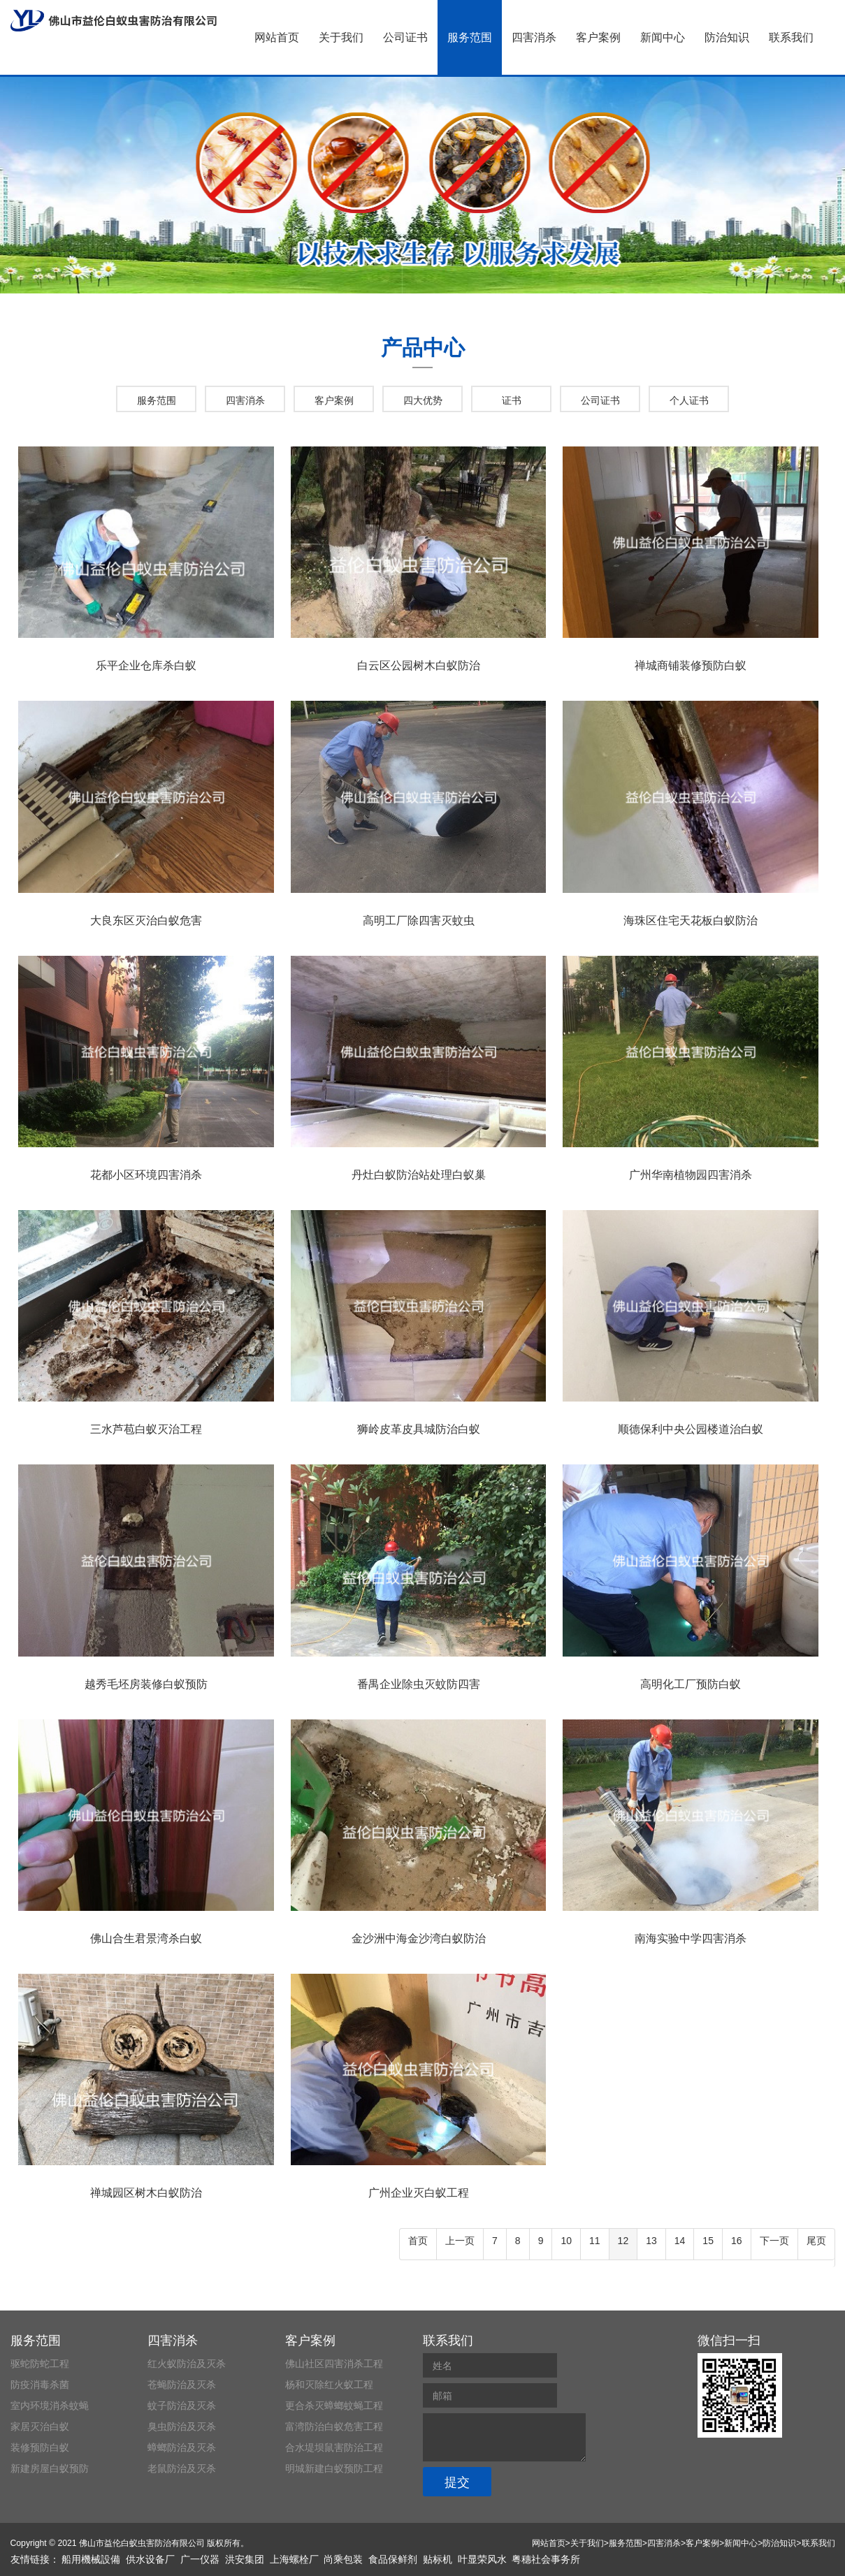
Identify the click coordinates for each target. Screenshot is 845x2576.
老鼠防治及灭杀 (181, 2468)
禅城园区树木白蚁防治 (146, 2193)
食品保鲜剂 (392, 2559)
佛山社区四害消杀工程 (334, 2363)
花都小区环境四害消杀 (146, 1175)
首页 (418, 2240)
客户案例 (598, 37)
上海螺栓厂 (294, 2559)
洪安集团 (244, 2559)
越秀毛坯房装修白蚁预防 (146, 1684)
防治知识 (727, 37)
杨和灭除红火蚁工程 (329, 2384)
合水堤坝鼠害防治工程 (334, 2447)
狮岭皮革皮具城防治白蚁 (418, 1429)
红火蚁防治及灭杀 (186, 2363)
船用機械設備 (91, 2559)
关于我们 (341, 37)
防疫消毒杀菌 (39, 2384)
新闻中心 (662, 37)
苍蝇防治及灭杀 (181, 2384)
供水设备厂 (150, 2559)
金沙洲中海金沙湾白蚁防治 (419, 1938)
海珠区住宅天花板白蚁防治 (690, 920)
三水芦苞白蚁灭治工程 (146, 1429)
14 (680, 2240)
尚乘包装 (343, 2559)
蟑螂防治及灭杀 (181, 2447)
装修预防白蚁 (39, 2447)
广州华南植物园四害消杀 (690, 1175)
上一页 (460, 2240)
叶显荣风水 (482, 2559)
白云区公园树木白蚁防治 (418, 665)
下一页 (774, 2240)
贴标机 (437, 2559)
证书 (511, 400)
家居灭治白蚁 (39, 2426)
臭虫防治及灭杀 (181, 2426)
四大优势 (422, 400)
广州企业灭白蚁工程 (418, 2193)
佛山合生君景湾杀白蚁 (146, 1938)
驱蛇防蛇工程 (39, 2363)
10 (566, 2240)
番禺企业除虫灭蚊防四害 (418, 1684)
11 (594, 2240)
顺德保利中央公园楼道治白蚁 (690, 1429)
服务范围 (469, 37)
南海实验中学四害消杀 (690, 1938)
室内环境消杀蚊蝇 (49, 2405)
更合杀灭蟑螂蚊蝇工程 (334, 2405)
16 (736, 2240)
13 (651, 2240)
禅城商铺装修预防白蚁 (690, 665)
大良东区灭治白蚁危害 (146, 920)
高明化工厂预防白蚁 (690, 1684)
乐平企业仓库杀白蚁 (146, 665)
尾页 (816, 2240)
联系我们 (791, 37)
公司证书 (405, 37)
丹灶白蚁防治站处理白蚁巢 (419, 1175)
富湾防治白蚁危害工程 (334, 2426)
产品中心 (423, 347)
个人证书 (689, 400)
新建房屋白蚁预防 (49, 2468)
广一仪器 (199, 2559)
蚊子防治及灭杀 (181, 2405)
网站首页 (276, 37)
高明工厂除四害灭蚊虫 (419, 920)
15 (708, 2240)
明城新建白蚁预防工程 (334, 2468)
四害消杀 (534, 37)
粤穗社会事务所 (546, 2559)
